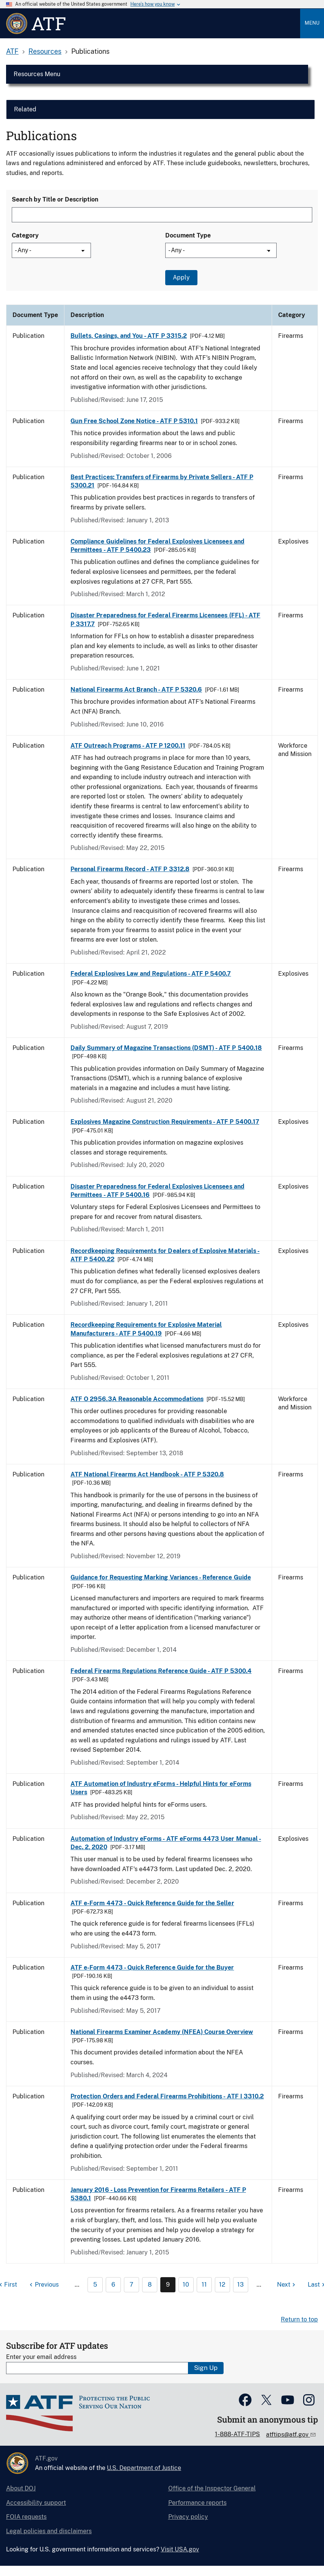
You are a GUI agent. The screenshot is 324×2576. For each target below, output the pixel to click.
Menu (312, 23)
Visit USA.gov (180, 2549)
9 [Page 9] (168, 2284)
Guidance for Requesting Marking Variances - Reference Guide (160, 1577)
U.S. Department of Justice (144, 2467)
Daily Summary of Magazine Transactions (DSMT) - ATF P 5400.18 (166, 1047)
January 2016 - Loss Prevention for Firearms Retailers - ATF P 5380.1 (158, 2194)
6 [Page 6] (113, 2284)
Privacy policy (188, 2516)
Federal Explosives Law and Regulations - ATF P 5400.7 (150, 973)
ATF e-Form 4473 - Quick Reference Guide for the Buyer (152, 1967)
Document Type (188, 235)
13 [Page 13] (240, 2284)
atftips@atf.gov (288, 2434)
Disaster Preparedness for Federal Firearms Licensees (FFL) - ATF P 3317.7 (165, 619)
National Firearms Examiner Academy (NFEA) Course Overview (161, 2031)
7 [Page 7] (131, 2284)
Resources (44, 51)
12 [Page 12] (222, 2284)
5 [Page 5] (95, 2284)
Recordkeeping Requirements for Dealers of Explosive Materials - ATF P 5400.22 (165, 1255)
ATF (12, 51)
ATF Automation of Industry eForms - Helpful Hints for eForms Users (160, 1788)
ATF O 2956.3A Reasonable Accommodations (136, 1399)
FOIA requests (26, 2516)
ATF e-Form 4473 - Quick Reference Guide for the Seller (152, 1903)
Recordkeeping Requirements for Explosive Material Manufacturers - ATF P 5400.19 (146, 1329)
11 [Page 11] (204, 2284)
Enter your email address (41, 2356)
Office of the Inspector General (212, 2488)
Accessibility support (36, 2502)
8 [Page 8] (150, 2284)
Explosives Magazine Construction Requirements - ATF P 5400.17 (164, 1121)
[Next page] (287, 2284)
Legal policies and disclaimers (49, 2531)
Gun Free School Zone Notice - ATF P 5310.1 (134, 421)
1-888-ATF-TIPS (237, 2434)
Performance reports (197, 2502)
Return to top (299, 2319)
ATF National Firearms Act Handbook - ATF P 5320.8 (147, 1474)
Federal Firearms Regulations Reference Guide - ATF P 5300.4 (161, 1671)
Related (25, 109)
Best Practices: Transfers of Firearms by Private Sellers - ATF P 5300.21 (161, 481)
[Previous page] (43, 2284)
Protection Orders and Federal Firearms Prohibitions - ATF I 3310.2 (167, 2096)
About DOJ (21, 2488)
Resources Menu (37, 74)
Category (25, 235)
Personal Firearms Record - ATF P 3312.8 (129, 869)
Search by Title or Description (55, 199)
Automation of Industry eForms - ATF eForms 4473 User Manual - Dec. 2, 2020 (165, 1843)
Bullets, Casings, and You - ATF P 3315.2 (128, 335)
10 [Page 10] (186, 2284)
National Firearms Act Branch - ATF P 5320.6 (136, 689)
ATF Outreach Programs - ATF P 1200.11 (127, 745)
